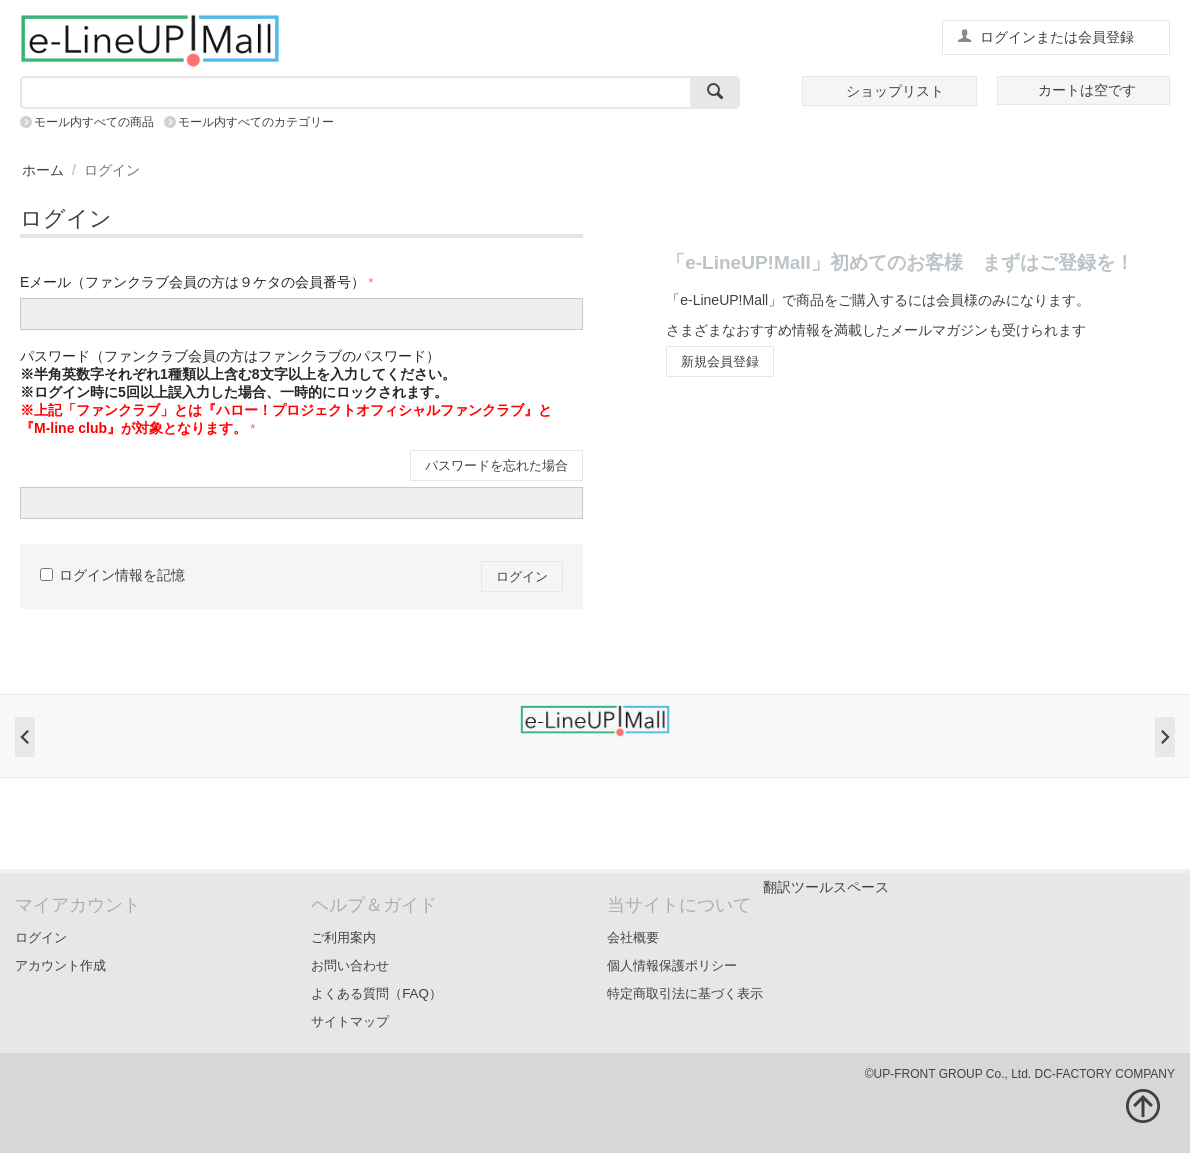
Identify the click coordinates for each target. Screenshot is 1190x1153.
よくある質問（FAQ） (376, 993)
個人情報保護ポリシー (672, 965)
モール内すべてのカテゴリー (256, 122)
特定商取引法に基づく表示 (685, 993)
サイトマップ (350, 1021)
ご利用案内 (343, 937)
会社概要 (633, 937)
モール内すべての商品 (94, 122)
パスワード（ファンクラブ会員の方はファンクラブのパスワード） (286, 392)
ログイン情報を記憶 (112, 575)
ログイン (522, 576)
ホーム (43, 170)
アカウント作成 (60, 965)
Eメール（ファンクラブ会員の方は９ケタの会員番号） (192, 282)
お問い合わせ (350, 965)
